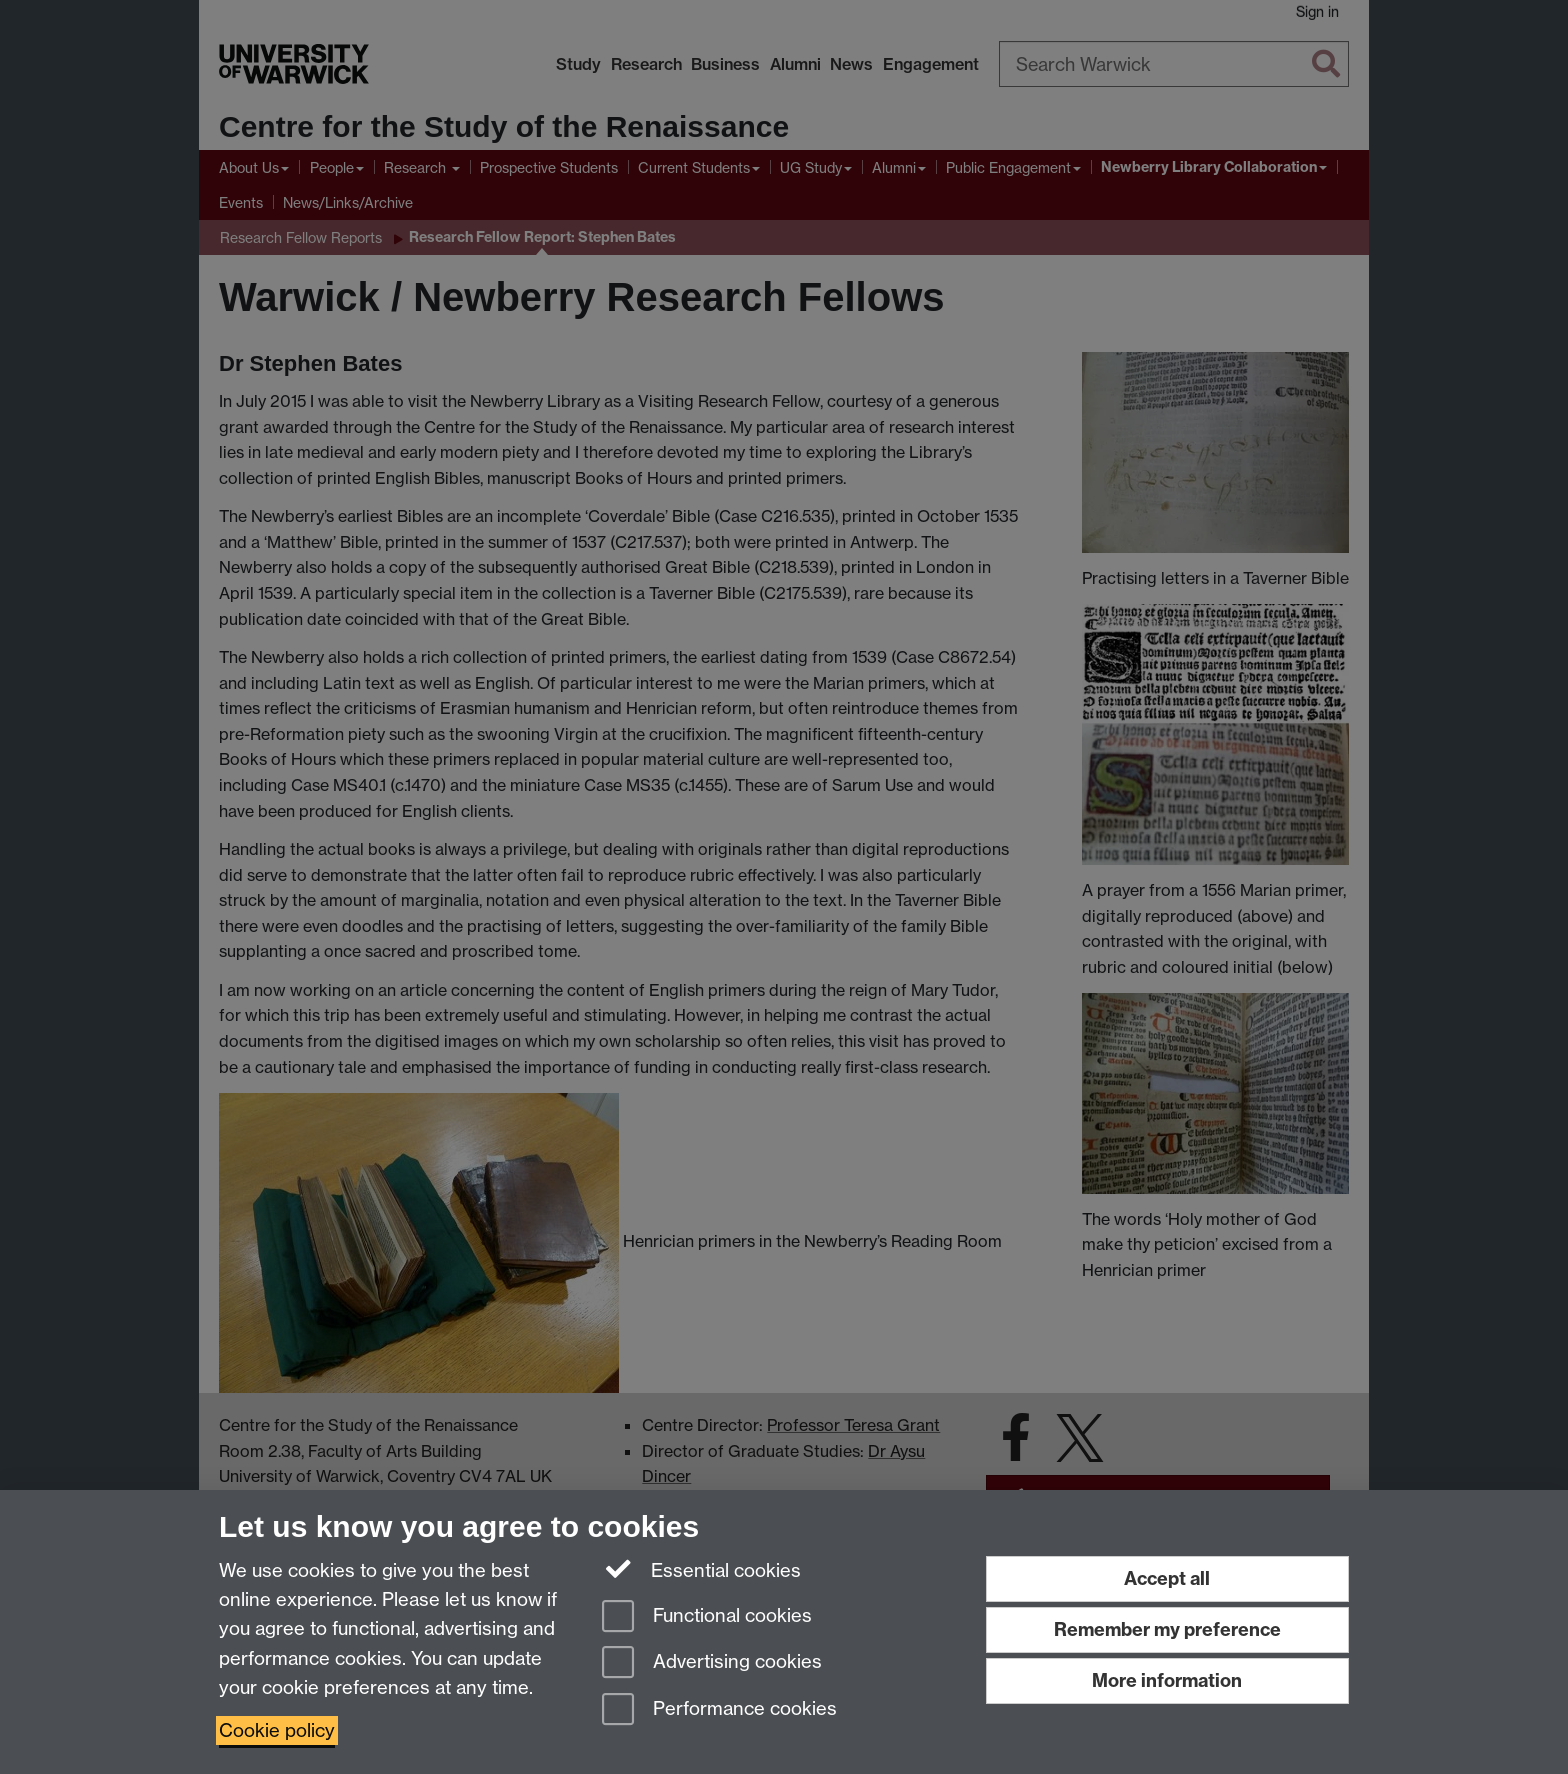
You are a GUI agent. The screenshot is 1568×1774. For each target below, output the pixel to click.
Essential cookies (701, 1569)
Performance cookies (719, 1710)
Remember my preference (1167, 1629)
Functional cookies (707, 1617)
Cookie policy (277, 1730)
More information (1167, 1680)
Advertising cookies (712, 1663)
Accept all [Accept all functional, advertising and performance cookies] (1167, 1578)
